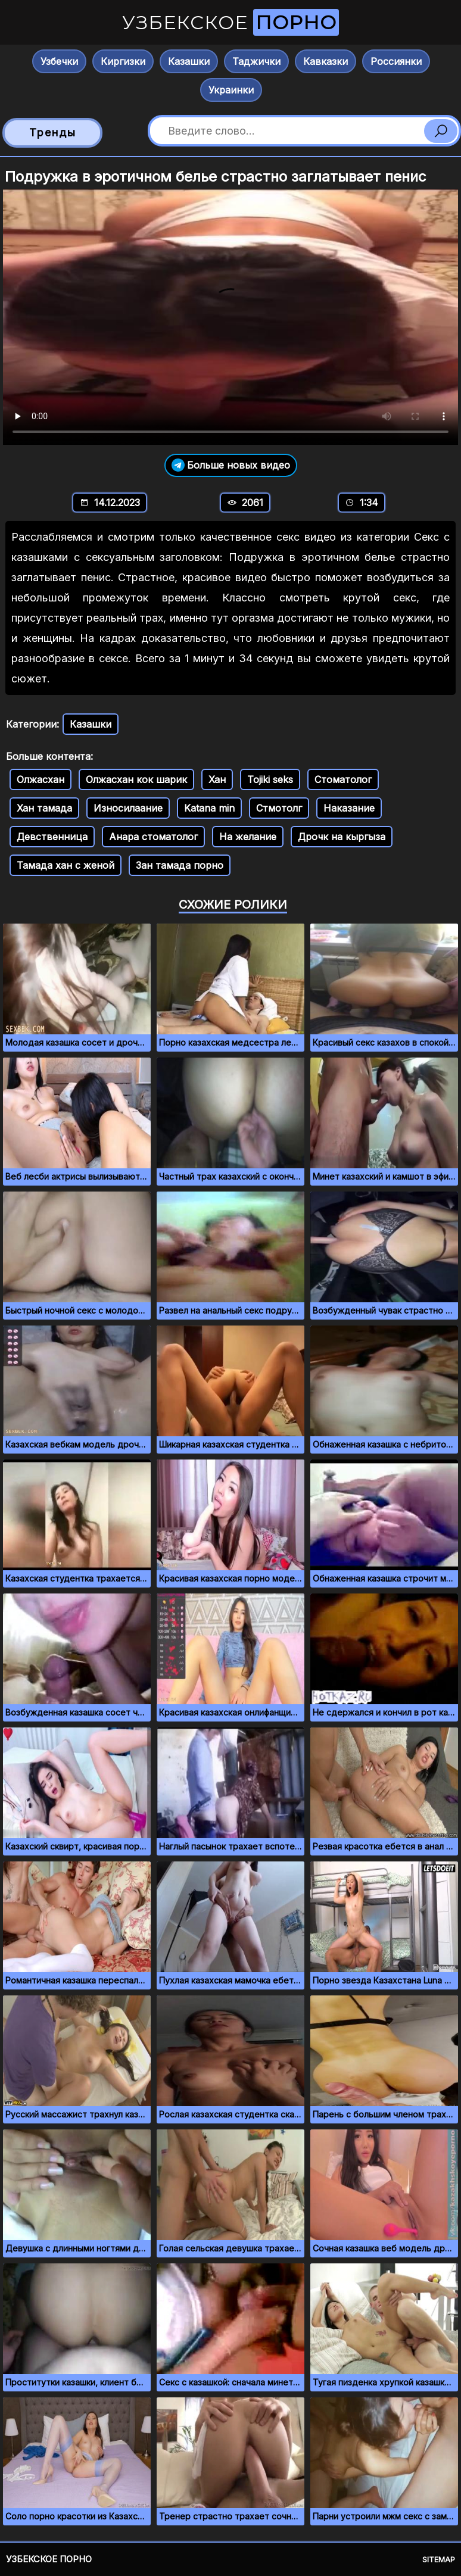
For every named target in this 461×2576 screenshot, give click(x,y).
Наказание (349, 808)
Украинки (231, 90)
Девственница (52, 837)
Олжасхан (40, 779)
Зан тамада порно (179, 865)
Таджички (256, 61)
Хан (217, 779)
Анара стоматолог (153, 837)
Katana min (209, 808)
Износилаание (128, 808)
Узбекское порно (49, 2559)
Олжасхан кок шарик (136, 779)
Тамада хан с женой (65, 865)
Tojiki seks (270, 779)
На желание (247, 837)
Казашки (189, 61)
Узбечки (59, 61)
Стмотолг (279, 808)
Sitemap (438, 2559)
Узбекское (230, 22)
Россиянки (396, 61)
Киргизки (123, 61)
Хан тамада (44, 808)
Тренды (52, 132)
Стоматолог (343, 779)
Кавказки (325, 61)
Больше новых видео (231, 465)
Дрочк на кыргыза (341, 837)
